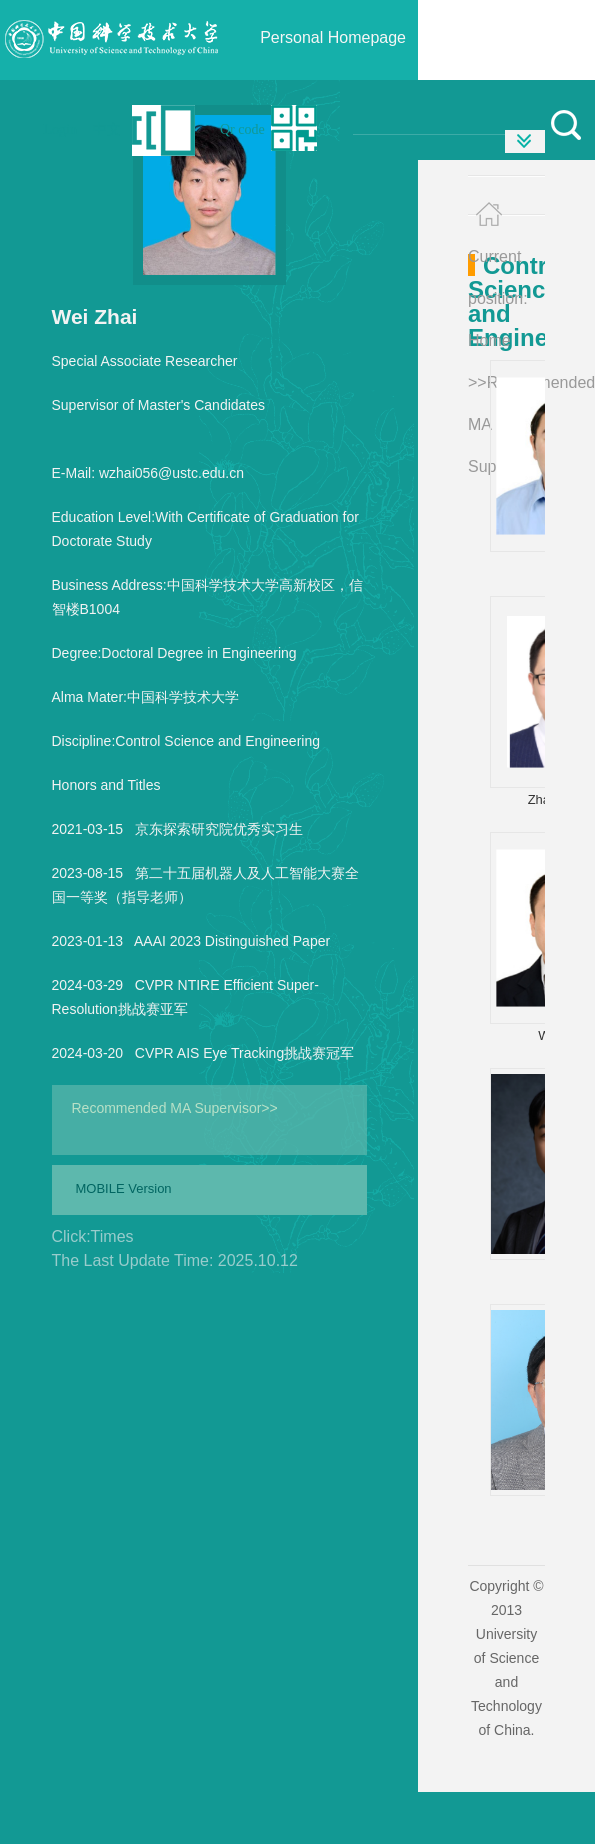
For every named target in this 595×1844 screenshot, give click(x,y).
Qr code (242, 129)
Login (60, 129)
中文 (107, 129)
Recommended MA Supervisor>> (175, 1108)
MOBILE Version (124, 1188)
